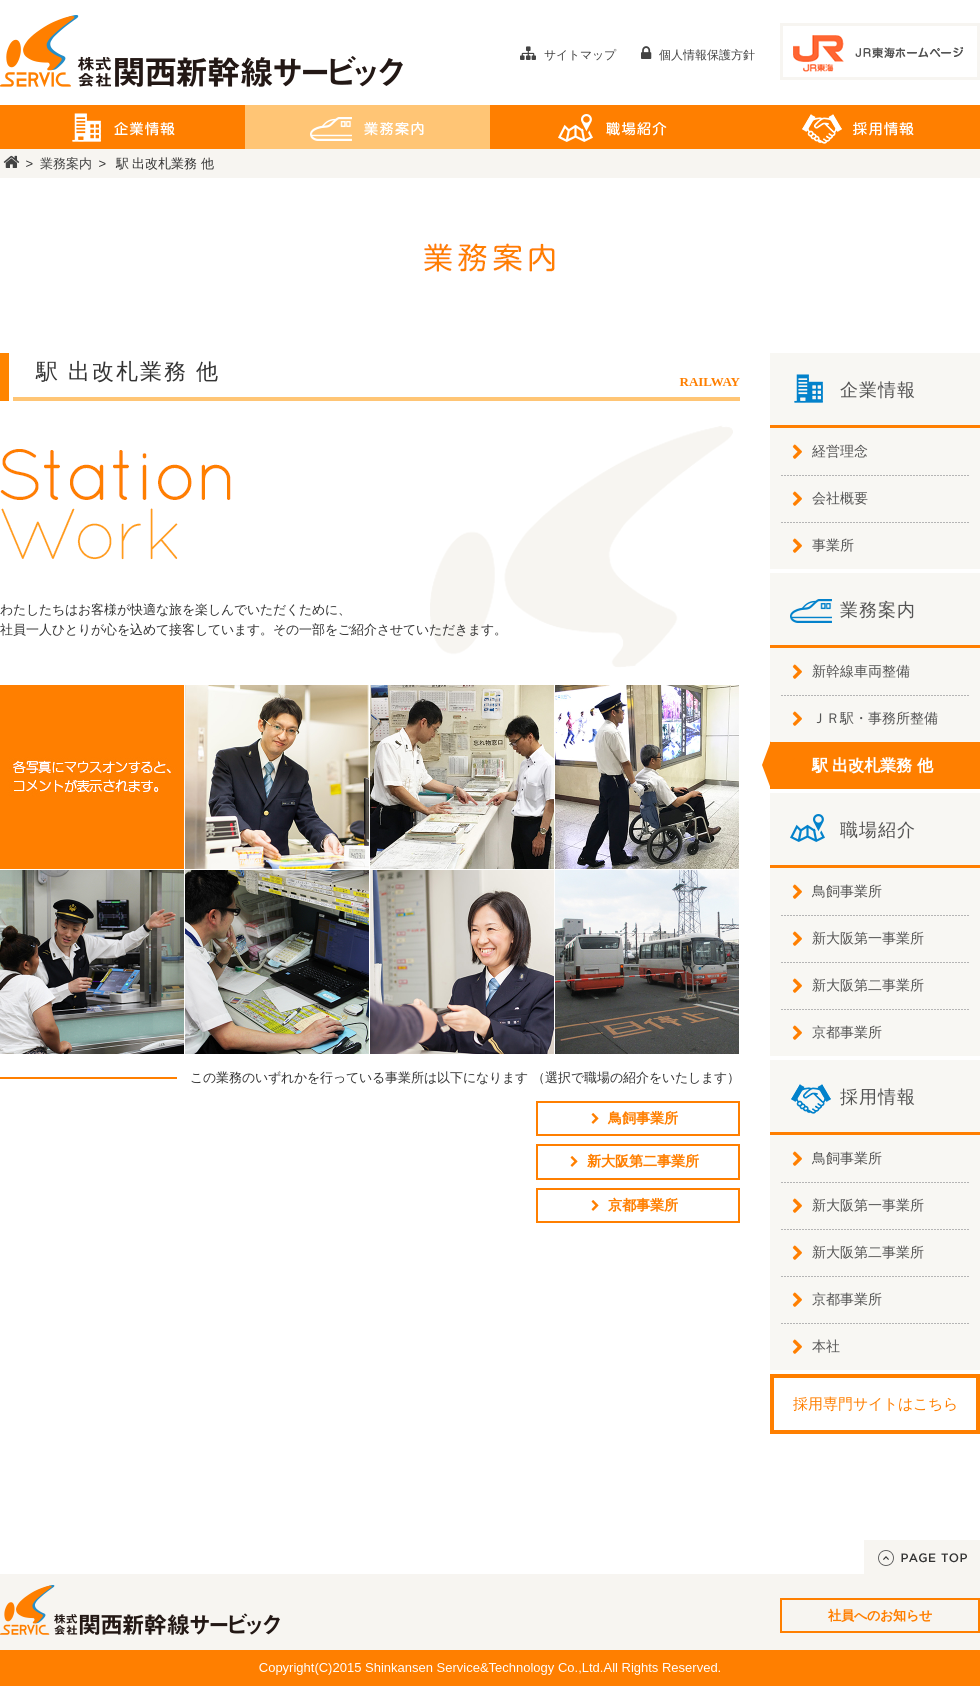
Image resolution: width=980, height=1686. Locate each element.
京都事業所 (634, 1205)
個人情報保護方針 (698, 55)
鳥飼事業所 (634, 1118)
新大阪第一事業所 (868, 938)
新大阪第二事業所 (634, 1161)
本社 (826, 1346)
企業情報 (122, 127)
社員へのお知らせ (880, 1615)
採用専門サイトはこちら (875, 1403)
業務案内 (367, 127)
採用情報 (857, 127)
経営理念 (840, 451)
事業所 (833, 545)
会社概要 (840, 498)
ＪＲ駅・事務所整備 (875, 718)
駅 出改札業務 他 (872, 765)
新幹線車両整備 (861, 671)
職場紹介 (612, 127)
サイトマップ (568, 55)
